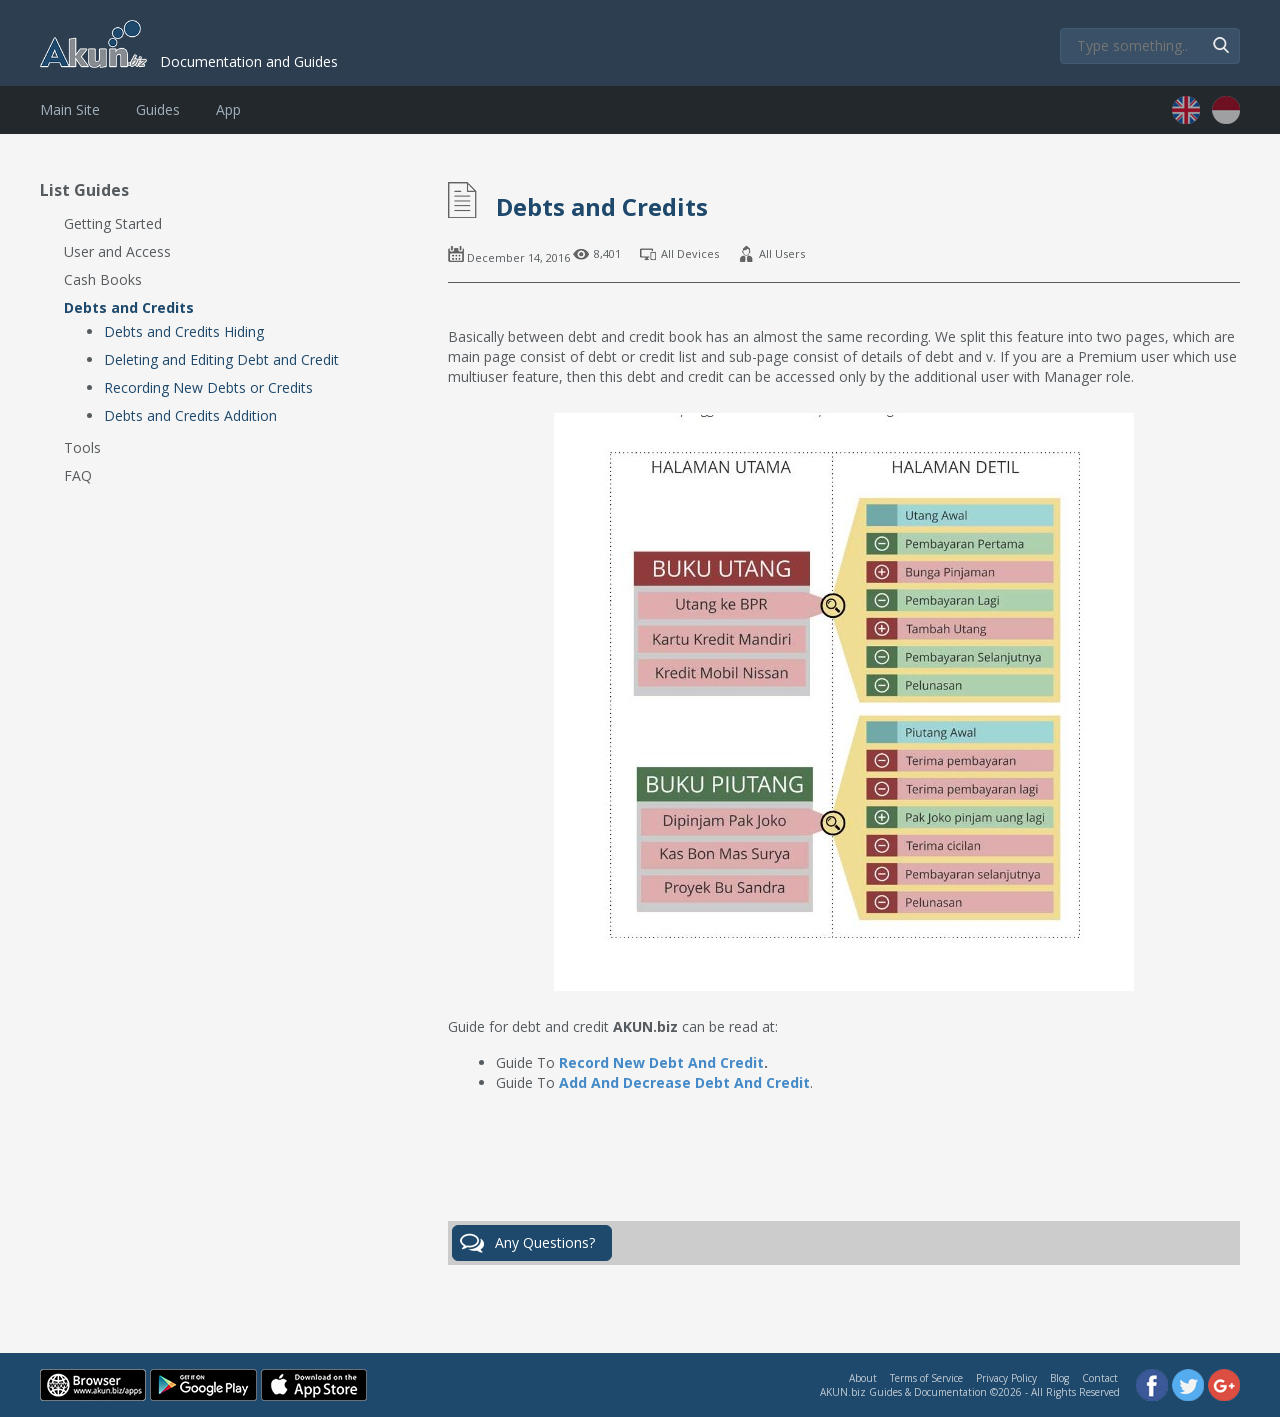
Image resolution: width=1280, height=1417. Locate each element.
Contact (1100, 1378)
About (863, 1378)
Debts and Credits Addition (190, 415)
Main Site (70, 109)
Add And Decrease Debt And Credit (684, 1082)
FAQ (78, 475)
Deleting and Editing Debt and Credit (221, 359)
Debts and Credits (129, 307)
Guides (158, 109)
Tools (82, 447)
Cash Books (103, 279)
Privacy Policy (1006, 1378)
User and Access (117, 251)
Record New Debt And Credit (661, 1062)
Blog (1059, 1378)
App (228, 109)
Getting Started (113, 223)
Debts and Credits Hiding (184, 331)
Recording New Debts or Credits (208, 387)
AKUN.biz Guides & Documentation (903, 1392)
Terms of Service (926, 1378)
